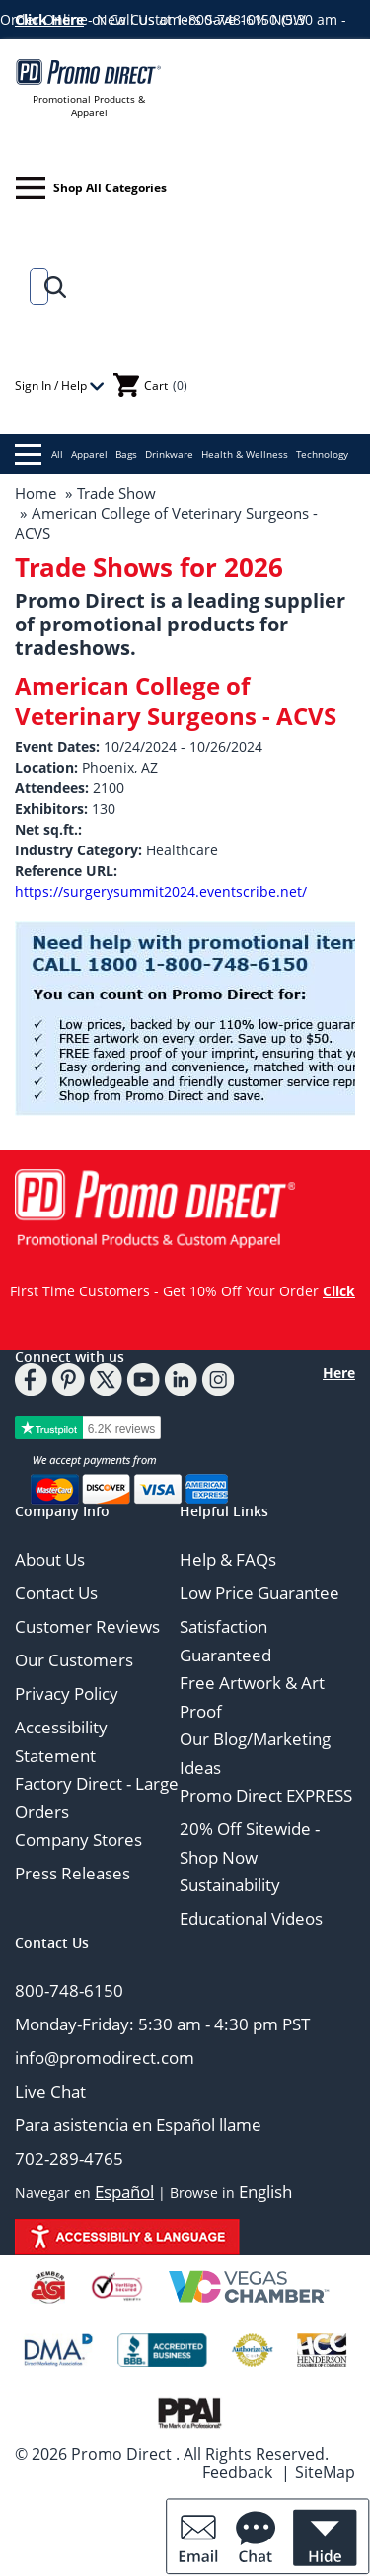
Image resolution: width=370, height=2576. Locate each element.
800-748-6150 (69, 1990)
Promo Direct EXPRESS (266, 1795)
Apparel (89, 454)
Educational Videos (251, 1918)
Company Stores (78, 1839)
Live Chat (50, 2091)
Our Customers (74, 1660)
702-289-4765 (69, 2158)
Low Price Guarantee (259, 1593)
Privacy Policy (66, 1693)
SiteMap (325, 2472)
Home (35, 493)
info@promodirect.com (104, 2057)
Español (124, 2191)
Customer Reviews (87, 1626)
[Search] (35, 286)
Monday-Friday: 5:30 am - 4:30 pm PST (162, 2024)
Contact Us (56, 1593)
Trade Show (116, 493)
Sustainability (230, 1885)
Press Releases (72, 1873)
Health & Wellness (244, 454)
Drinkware (169, 454)
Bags (126, 454)
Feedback (237, 2472)
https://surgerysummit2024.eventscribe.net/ (161, 891)
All (39, 454)
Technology (322, 454)
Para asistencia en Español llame (138, 2124)
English (265, 2191)
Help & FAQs (228, 1559)
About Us (50, 1559)
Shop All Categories (91, 188)
